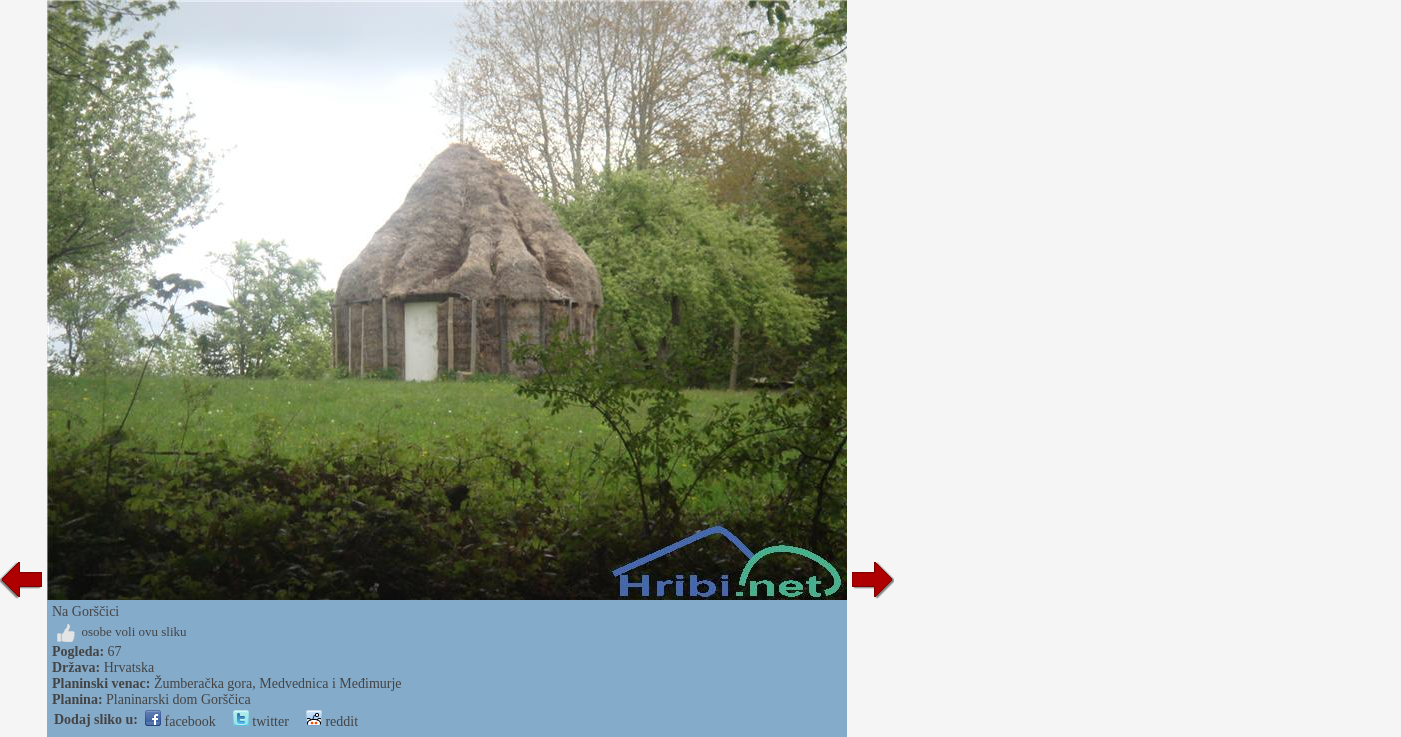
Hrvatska (129, 667)
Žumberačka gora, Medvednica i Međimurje (278, 683)
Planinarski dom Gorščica (178, 699)
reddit (332, 721)
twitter (261, 721)
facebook (180, 721)
